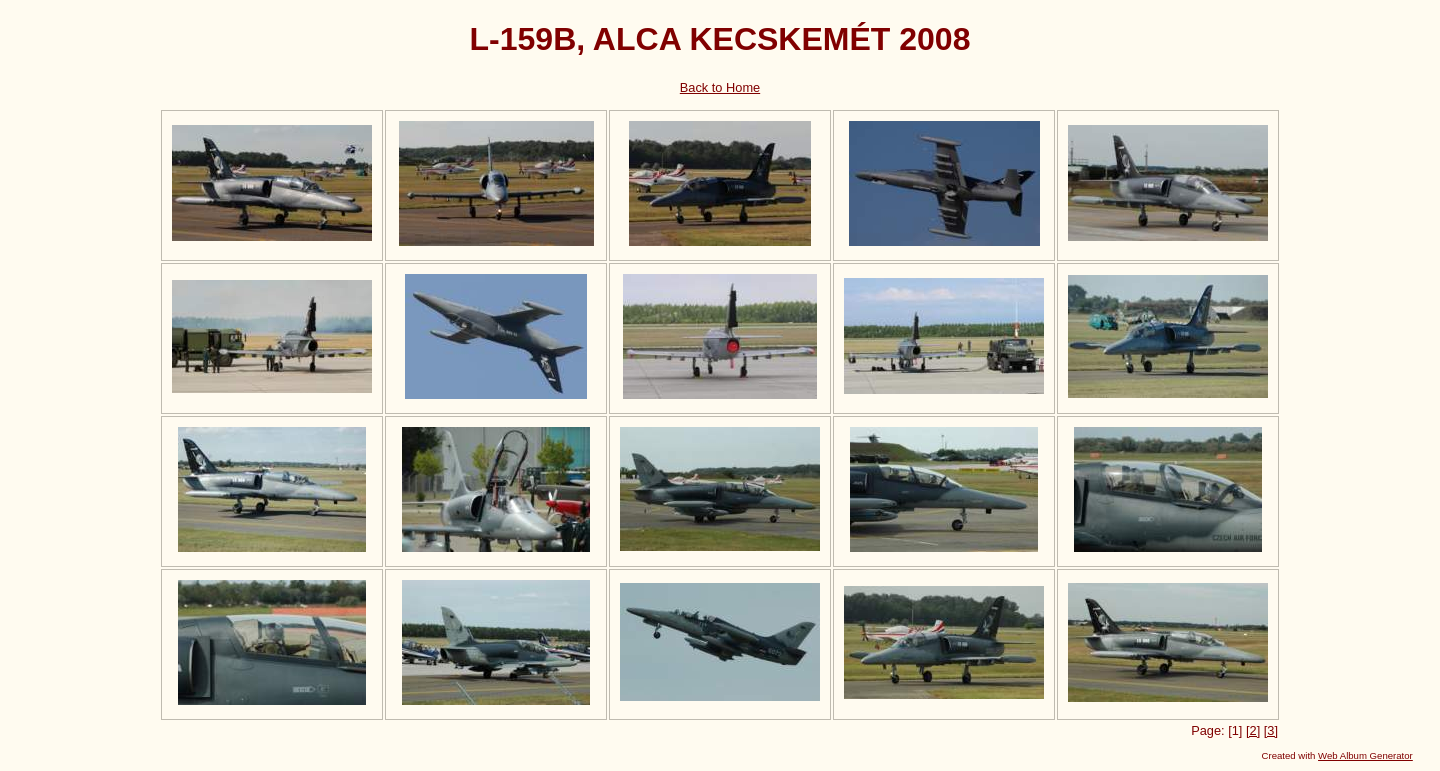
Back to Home (720, 87)
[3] (1271, 730)
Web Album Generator (1365, 755)
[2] (1253, 730)
